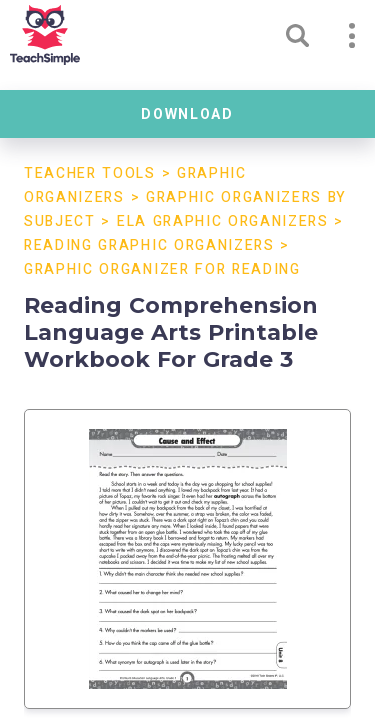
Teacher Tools (90, 173)
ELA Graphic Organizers (223, 221)
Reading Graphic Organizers (149, 245)
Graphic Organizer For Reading (162, 269)
